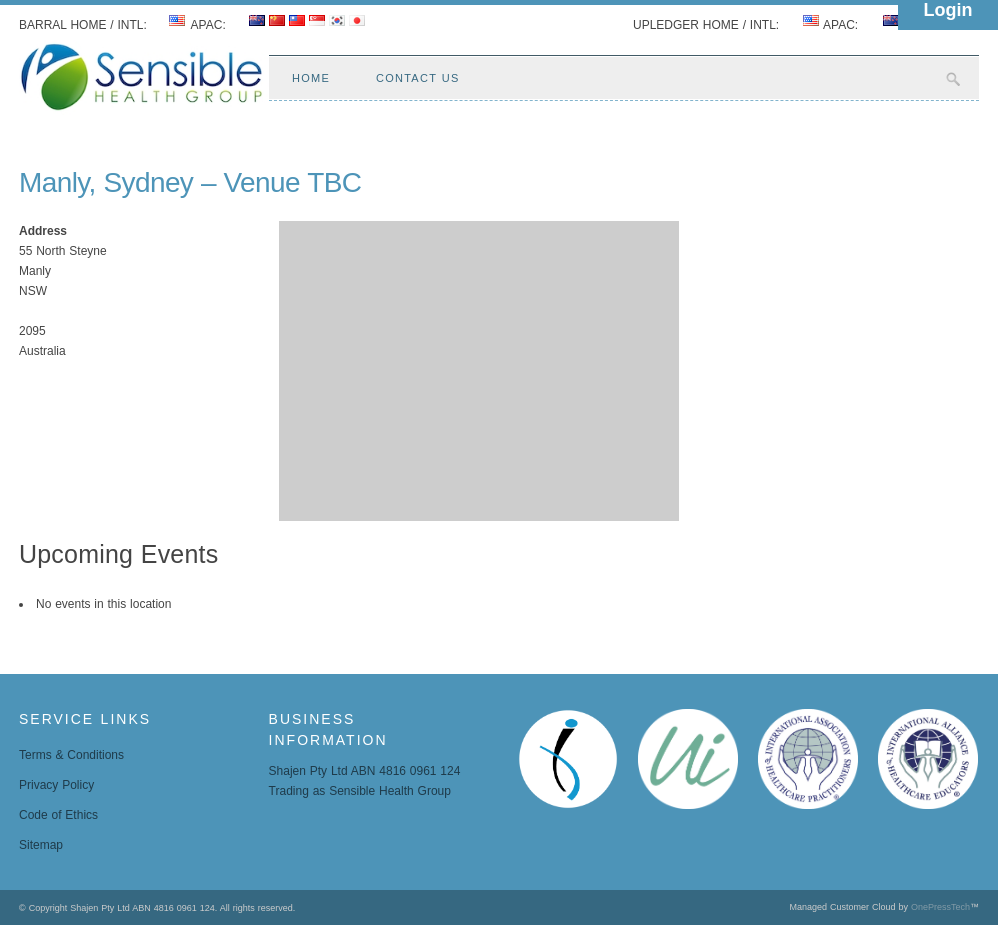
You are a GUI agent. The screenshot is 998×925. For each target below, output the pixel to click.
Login (948, 10)
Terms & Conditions (71, 755)
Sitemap (41, 845)
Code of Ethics (58, 815)
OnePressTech (940, 907)
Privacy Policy (56, 785)
